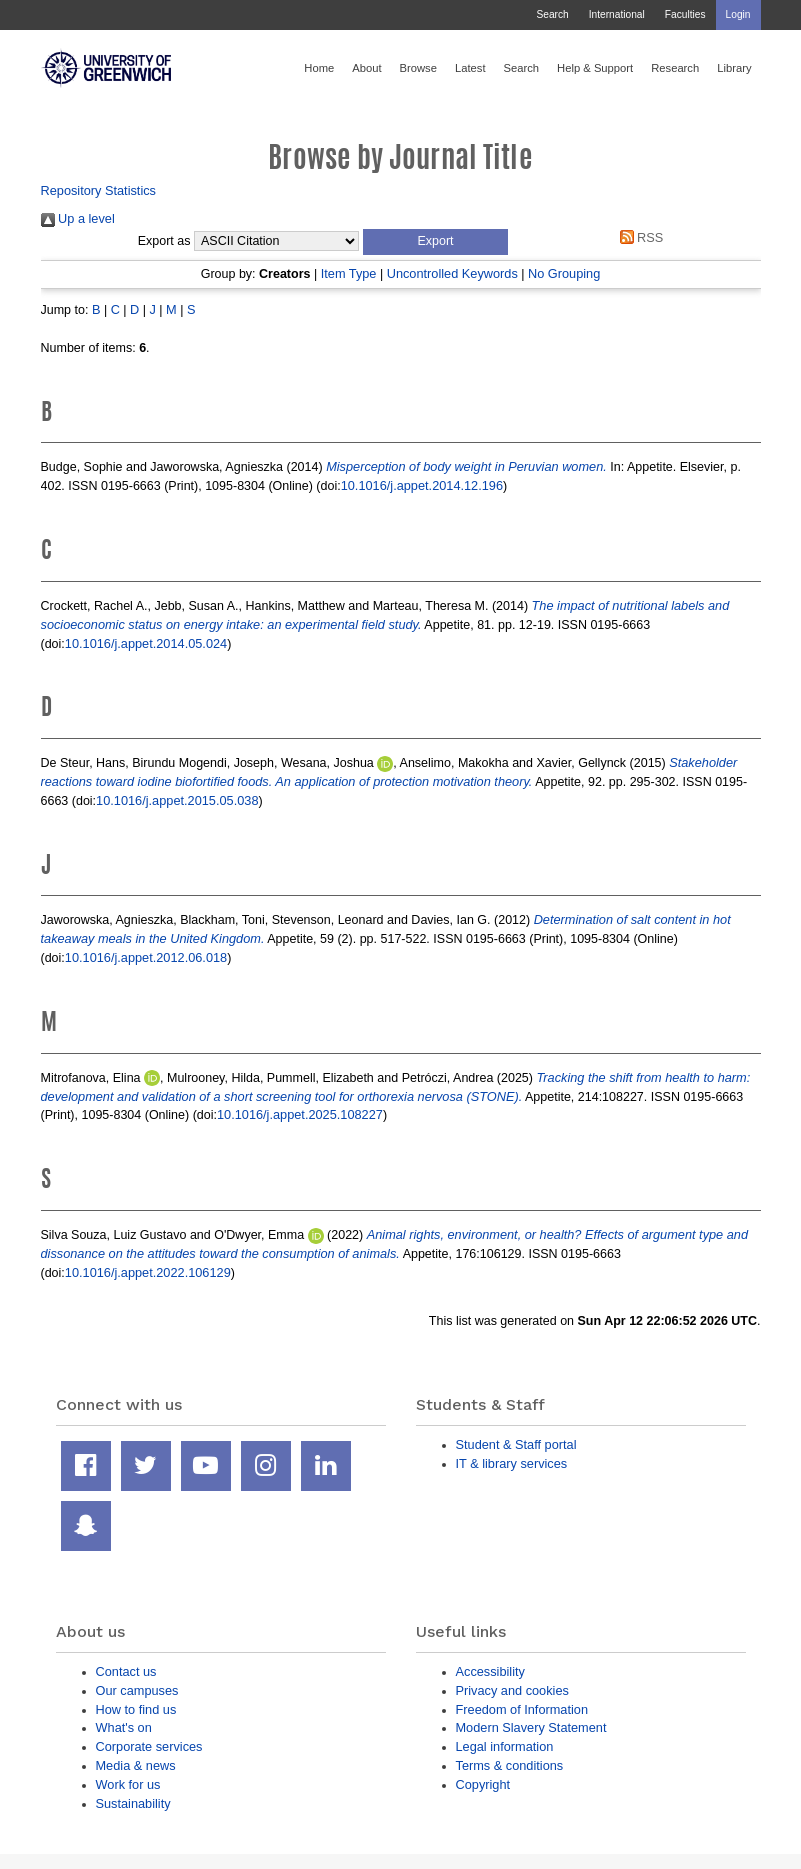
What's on (124, 1727)
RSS (638, 237)
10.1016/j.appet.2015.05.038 (177, 800)
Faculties (685, 14)
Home (319, 68)
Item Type (349, 273)
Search (552, 14)
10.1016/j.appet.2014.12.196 (422, 485)
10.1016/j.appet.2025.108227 (300, 1114)
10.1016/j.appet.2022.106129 (148, 1272)
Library (734, 68)
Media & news (136, 1765)
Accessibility (490, 1671)
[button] (435, 242)
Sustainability (133, 1803)
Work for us (128, 1784)
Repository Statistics (99, 190)
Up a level (78, 218)
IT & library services (512, 1463)
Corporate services (149, 1746)
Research (675, 68)
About (366, 68)
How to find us (136, 1709)
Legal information (505, 1746)
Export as (164, 241)
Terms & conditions (510, 1765)
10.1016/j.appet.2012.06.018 (146, 957)
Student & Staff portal (516, 1444)
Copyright (483, 1784)
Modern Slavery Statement (531, 1727)
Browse (418, 68)
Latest (470, 68)
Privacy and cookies (512, 1690)
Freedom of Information (522, 1709)
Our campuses (137, 1690)
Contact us (126, 1671)
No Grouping (564, 273)
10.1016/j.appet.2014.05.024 (146, 643)
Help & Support (595, 68)
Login (738, 14)
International (617, 14)
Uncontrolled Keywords (452, 273)
